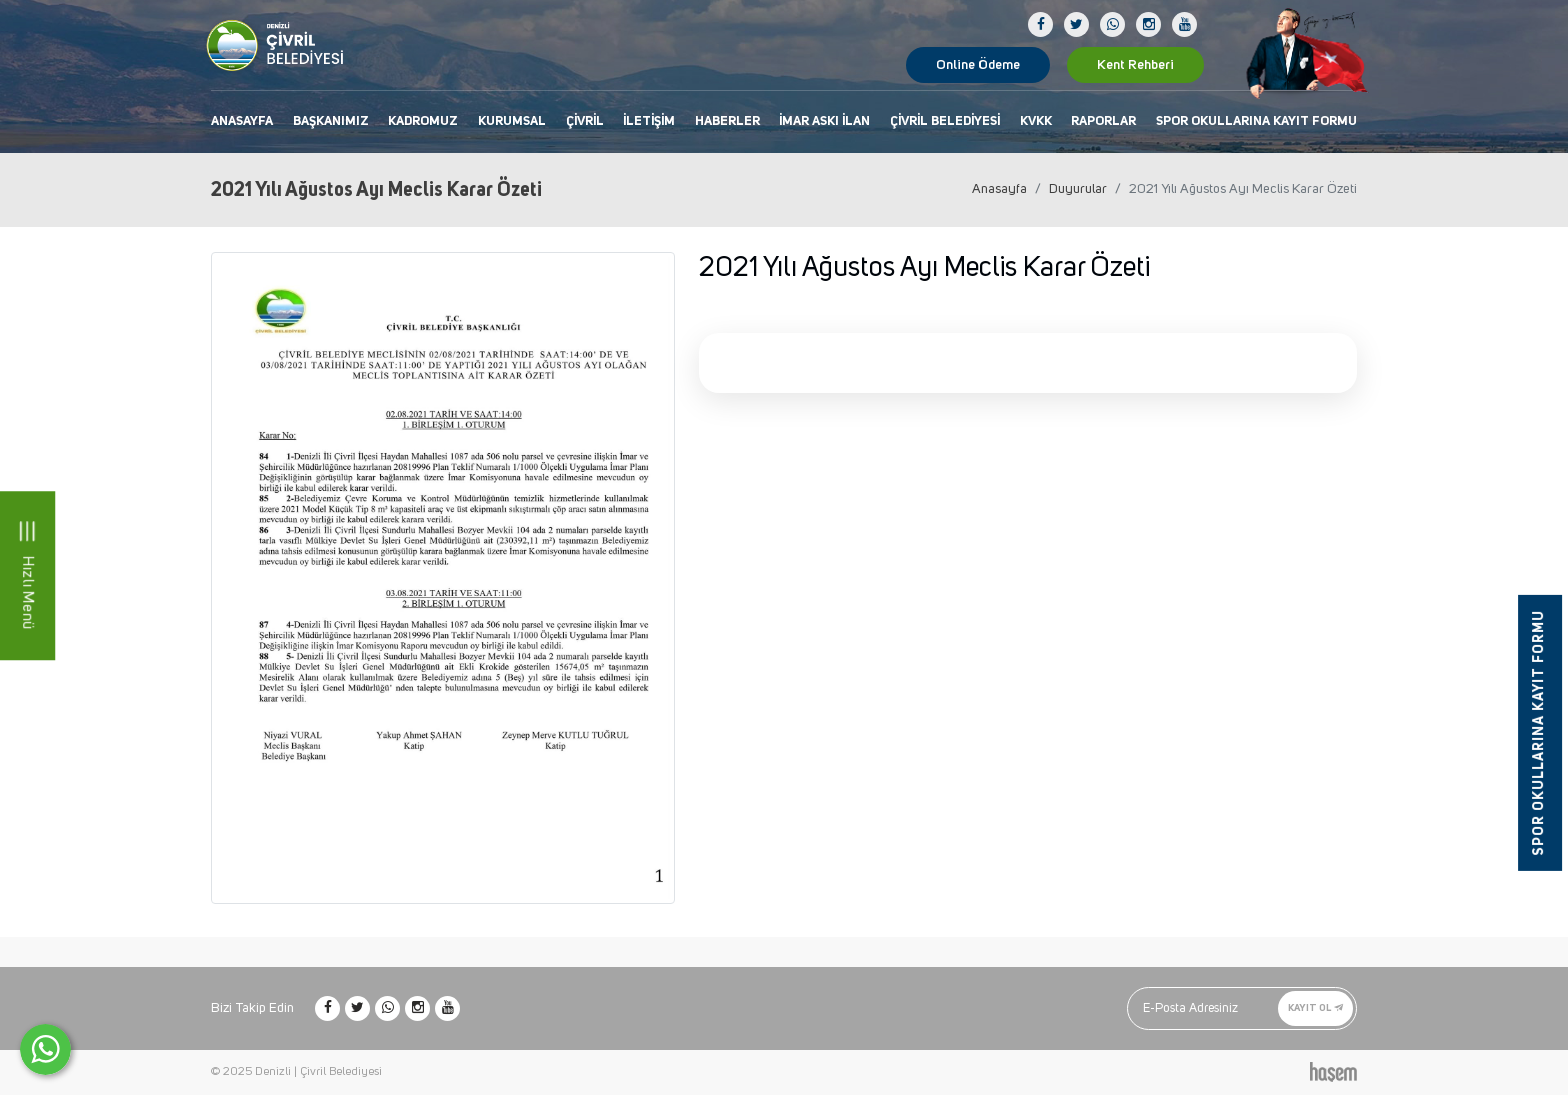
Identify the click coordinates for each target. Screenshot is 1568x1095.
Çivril (585, 121)
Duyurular (1078, 189)
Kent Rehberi (1135, 65)
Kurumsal (512, 121)
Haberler (727, 121)
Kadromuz (423, 121)
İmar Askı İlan (824, 121)
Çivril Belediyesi (945, 121)
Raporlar (1103, 121)
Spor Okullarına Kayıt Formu (1256, 121)
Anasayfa (242, 121)
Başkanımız (331, 121)
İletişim (649, 121)
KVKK (1036, 121)
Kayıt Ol (1315, 1008)
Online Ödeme (978, 65)
